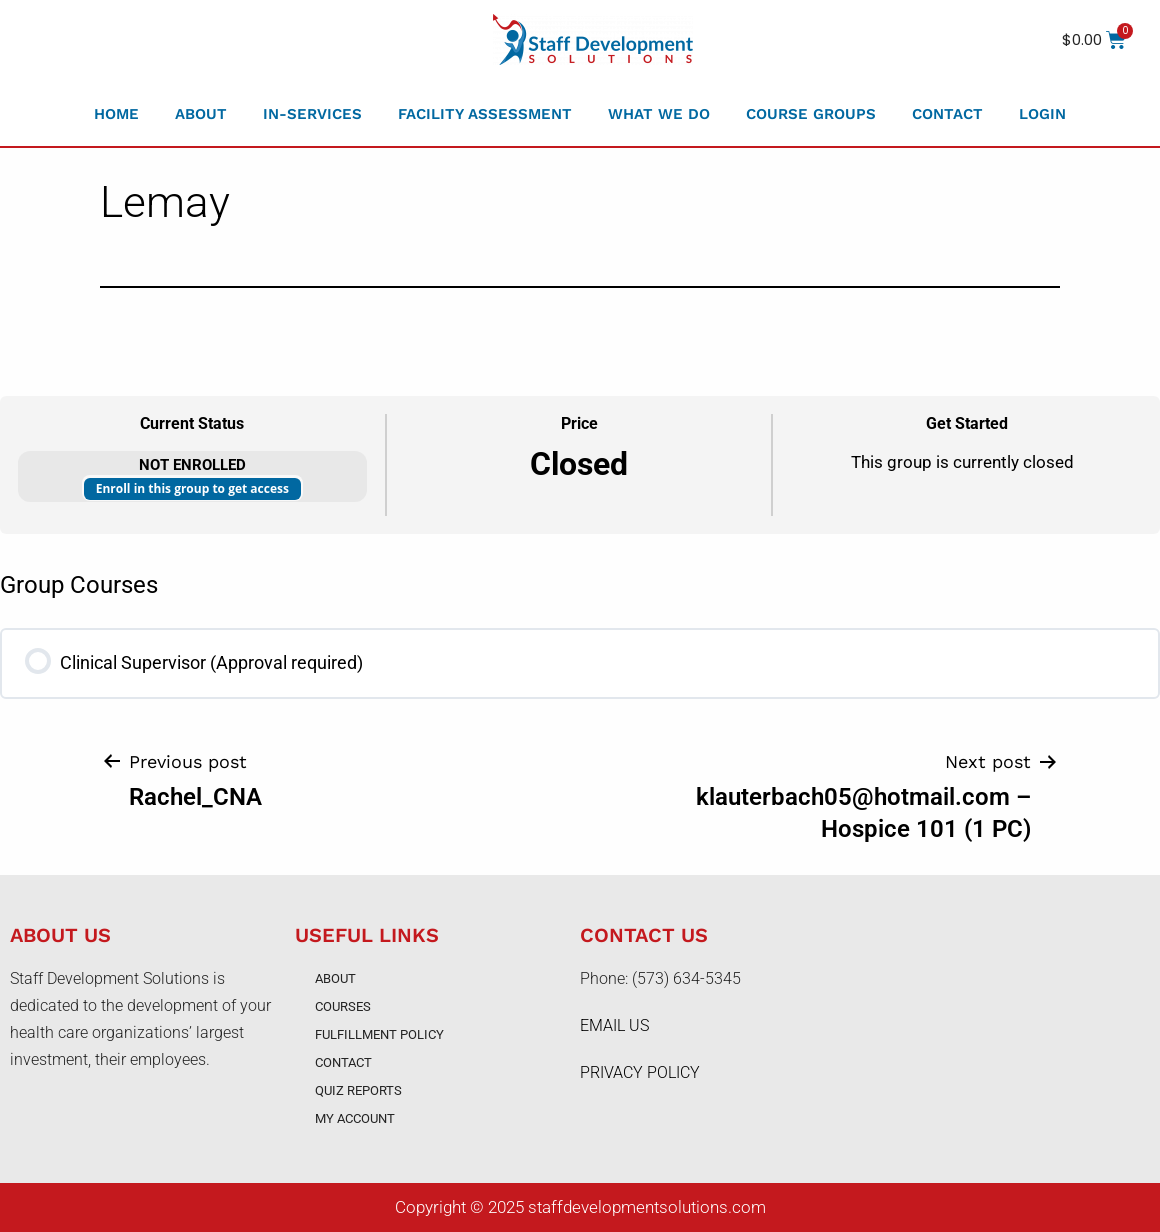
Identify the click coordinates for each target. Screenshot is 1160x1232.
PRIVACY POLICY (640, 1072)
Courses (343, 1006)
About (201, 114)
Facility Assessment (485, 114)
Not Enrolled (192, 465)
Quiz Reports (358, 1090)
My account (355, 1118)
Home (116, 114)
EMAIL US (614, 1025)
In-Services (312, 114)
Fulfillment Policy (379, 1034)
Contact (947, 114)
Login (1042, 114)
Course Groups (811, 114)
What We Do (659, 114)
